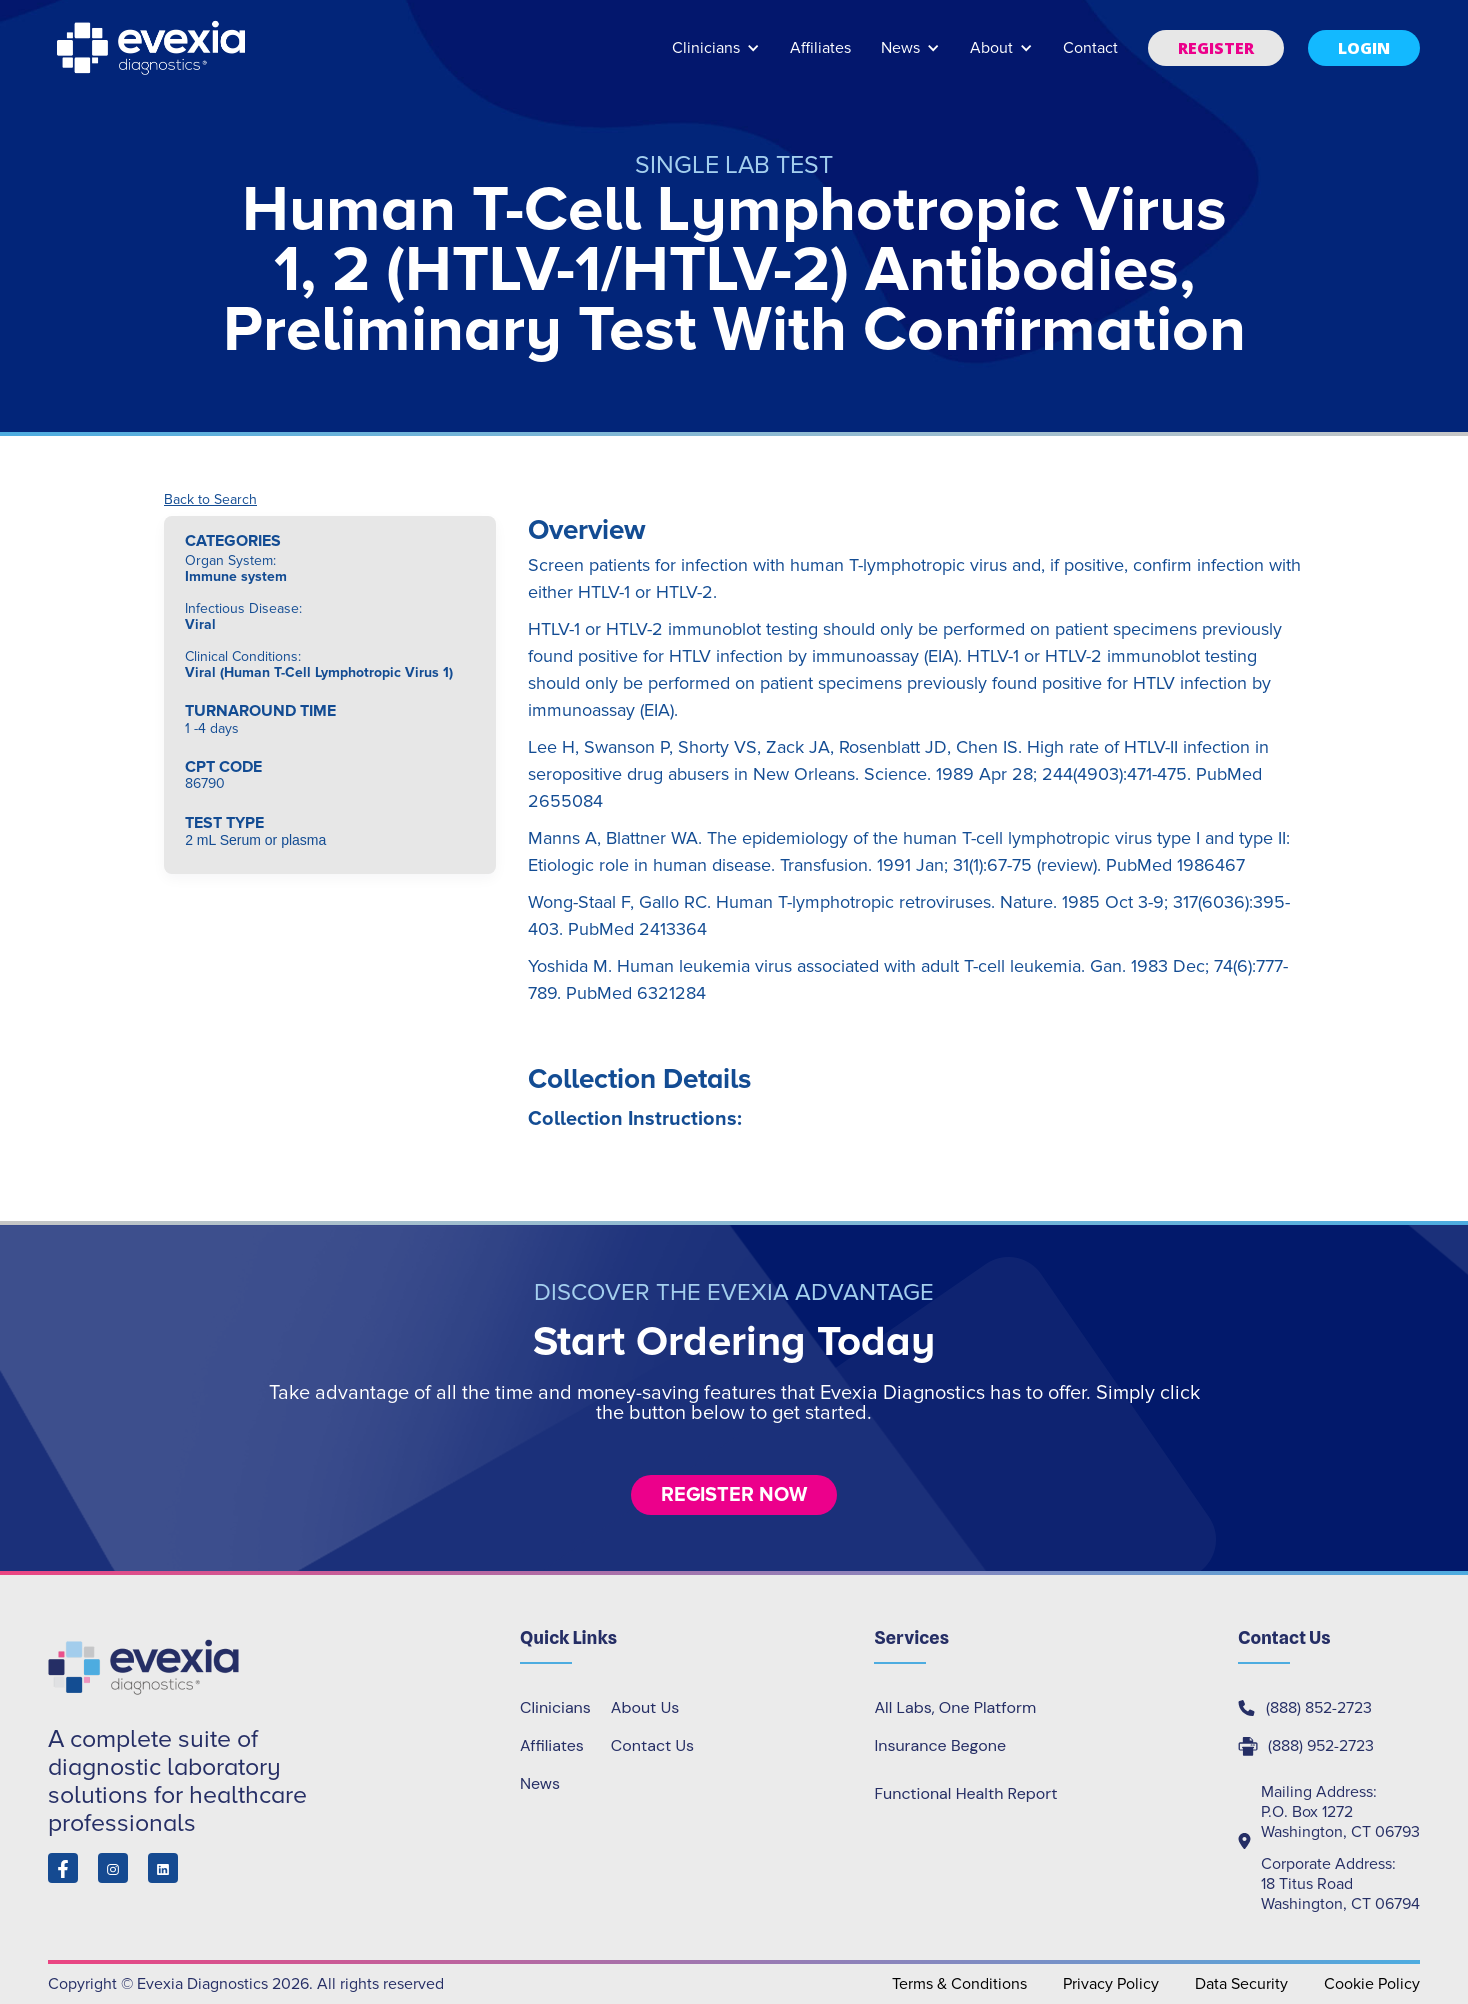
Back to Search (210, 500)
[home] (153, 48)
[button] (716, 57)
